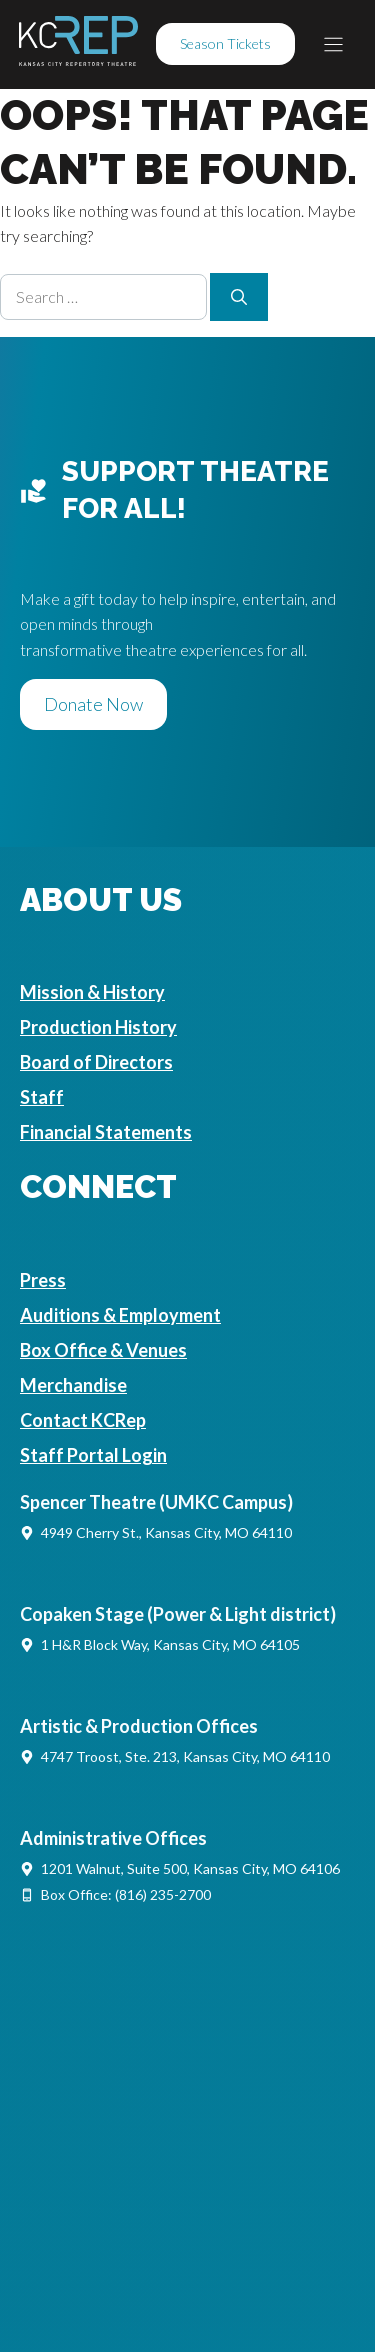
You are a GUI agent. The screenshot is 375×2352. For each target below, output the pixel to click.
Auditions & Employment (120, 1315)
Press (43, 1280)
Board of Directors (96, 1062)
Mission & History (92, 992)
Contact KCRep (83, 1420)
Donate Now (93, 704)
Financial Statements (106, 1132)
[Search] (239, 297)
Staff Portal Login (93, 1455)
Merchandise (73, 1385)
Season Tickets (225, 43)
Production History (98, 1027)
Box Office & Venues (103, 1350)
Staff (42, 1097)
